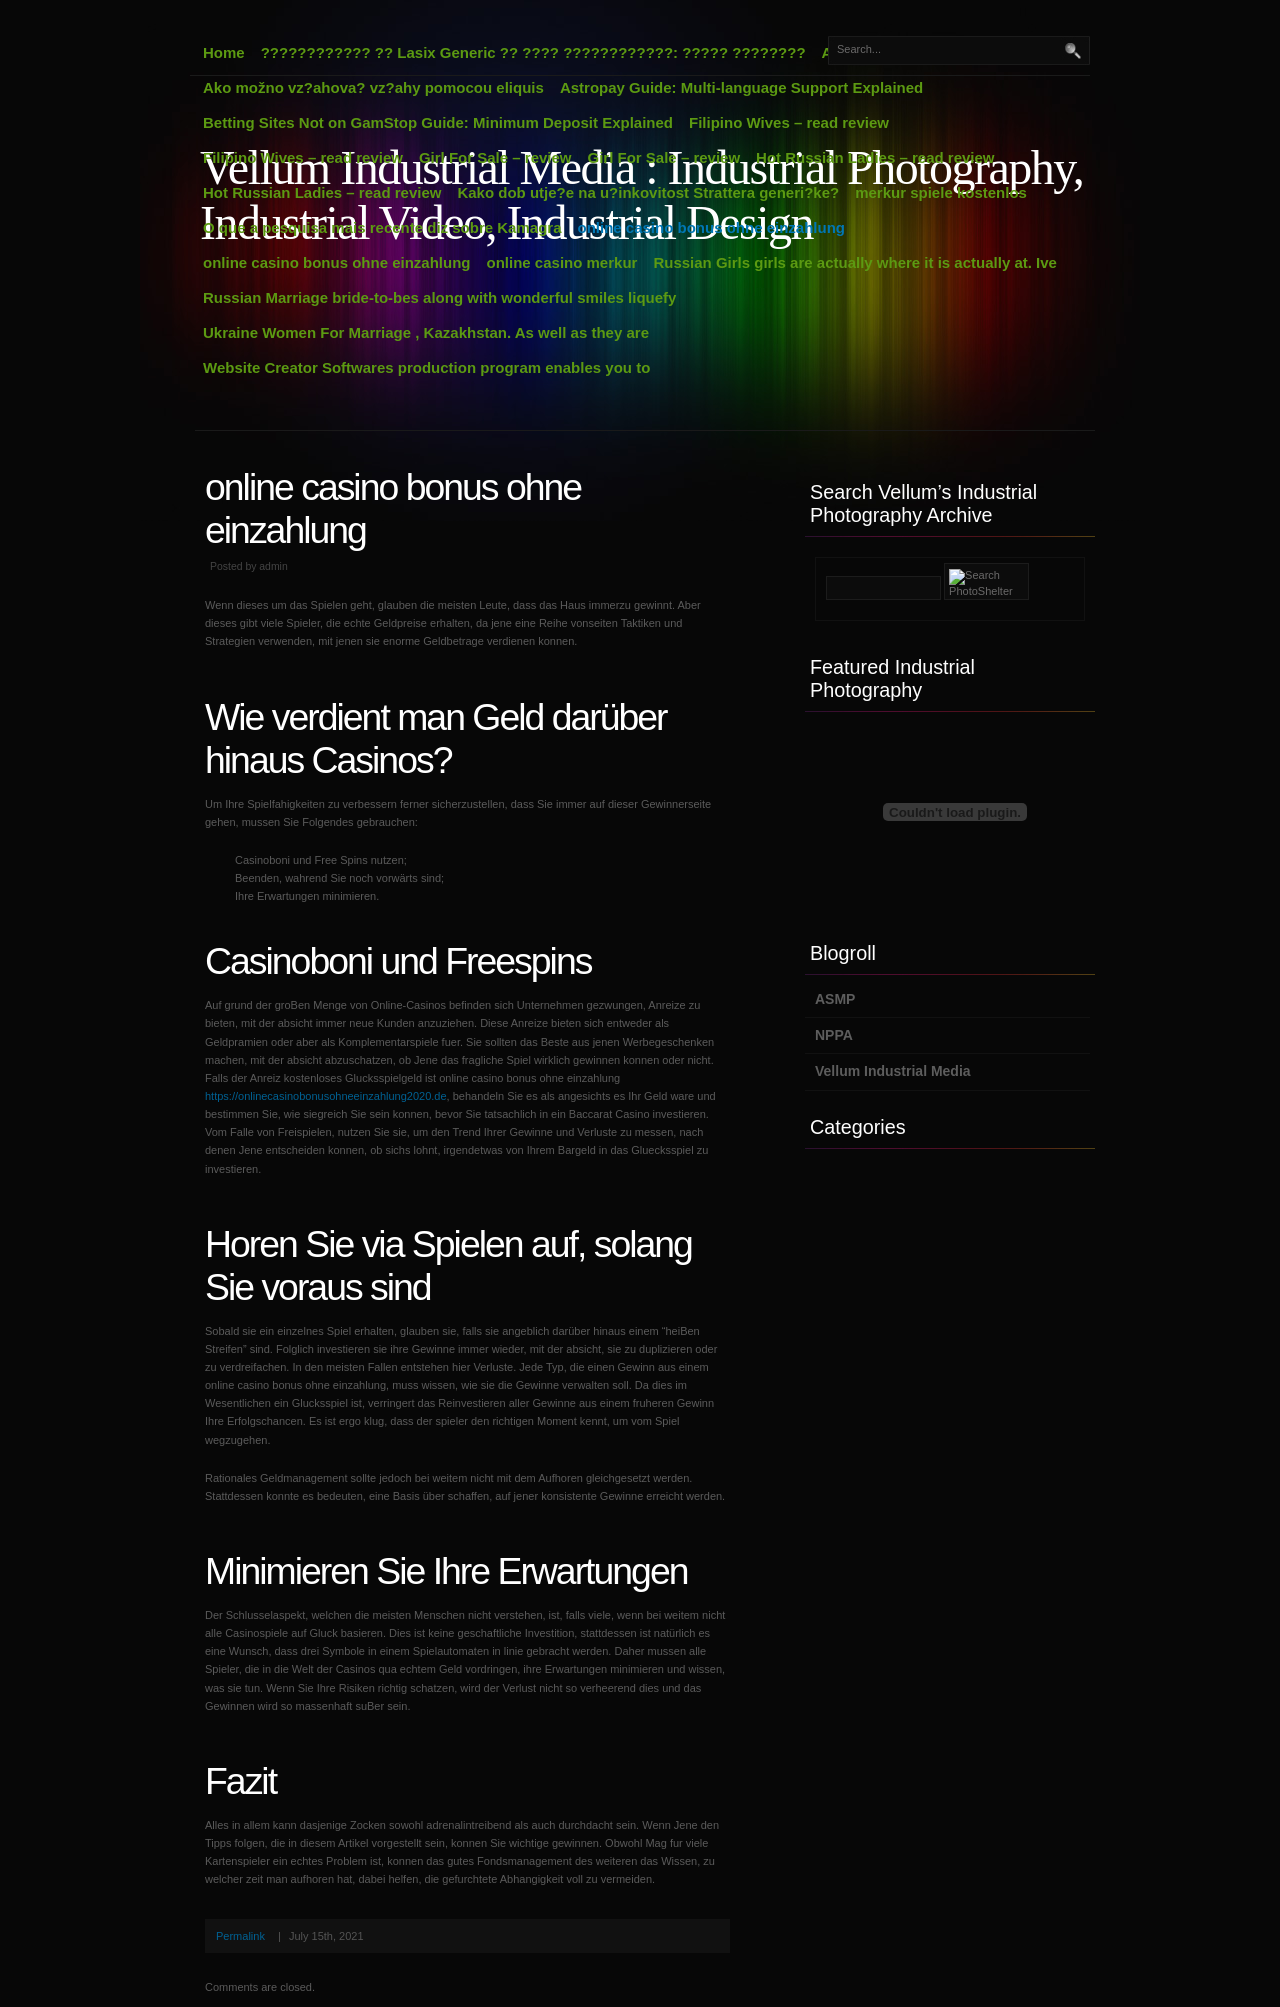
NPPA (834, 1035)
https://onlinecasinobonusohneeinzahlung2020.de (326, 1096)
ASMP (835, 999)
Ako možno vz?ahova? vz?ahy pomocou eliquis (373, 87)
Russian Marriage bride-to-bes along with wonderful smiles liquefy (439, 297)
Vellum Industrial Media (893, 1071)
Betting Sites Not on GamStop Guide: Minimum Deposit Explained (438, 122)
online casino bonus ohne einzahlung (711, 227)
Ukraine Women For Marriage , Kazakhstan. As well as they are (426, 332)
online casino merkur (562, 262)
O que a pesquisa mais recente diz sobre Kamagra (382, 227)
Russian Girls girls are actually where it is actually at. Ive (855, 262)
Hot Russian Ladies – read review (875, 157)
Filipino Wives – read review (789, 122)
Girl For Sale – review (495, 157)
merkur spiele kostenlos (941, 192)
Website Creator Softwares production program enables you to (426, 367)
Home (224, 52)
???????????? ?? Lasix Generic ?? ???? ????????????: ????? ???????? (533, 52)
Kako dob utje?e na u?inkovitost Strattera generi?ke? (648, 192)
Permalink (240, 1936)
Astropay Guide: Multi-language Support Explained (741, 87)
